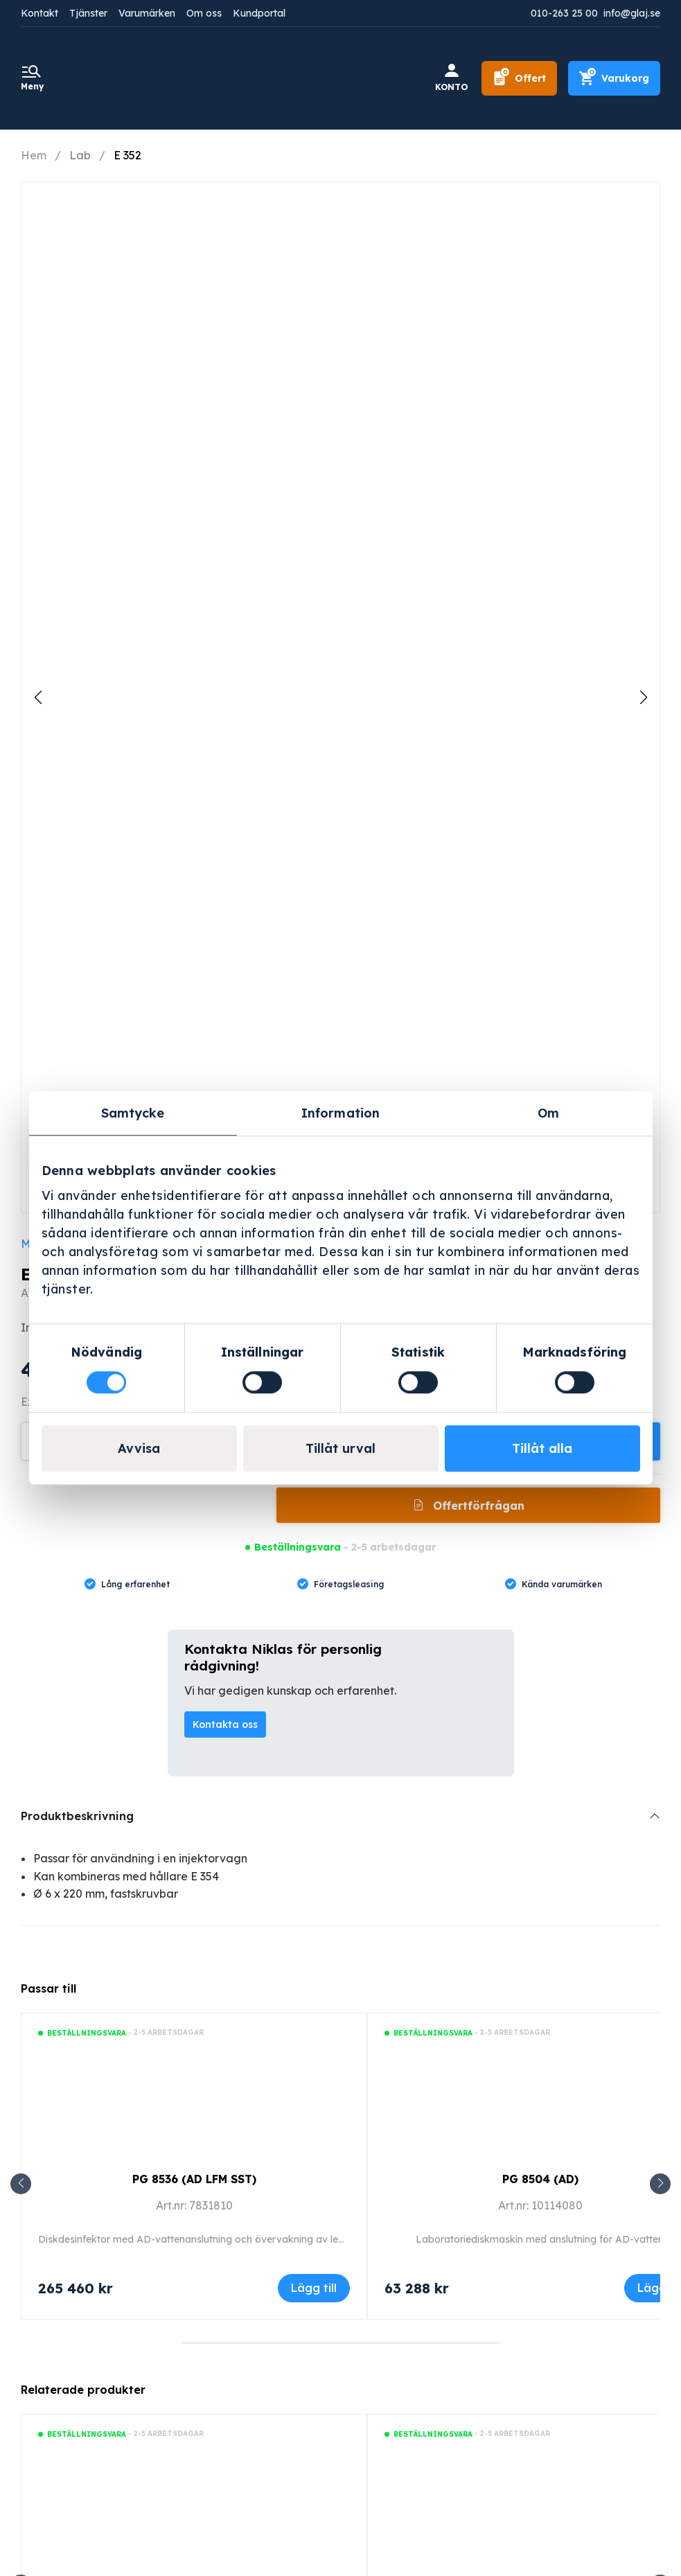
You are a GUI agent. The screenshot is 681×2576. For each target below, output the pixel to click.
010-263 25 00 (564, 13)
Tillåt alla (542, 1448)
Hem (33, 155)
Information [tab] (340, 1113)
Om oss (204, 13)
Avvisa (139, 1448)
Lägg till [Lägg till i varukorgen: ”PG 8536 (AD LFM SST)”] (314, 2288)
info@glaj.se (631, 13)
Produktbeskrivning (77, 1816)
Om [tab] (548, 1113)
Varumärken (146, 13)
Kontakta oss (225, 1724)
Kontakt (39, 13)
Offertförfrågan (477, 1505)
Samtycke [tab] (133, 1113)
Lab (80, 155)
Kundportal (259, 13)
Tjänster (88, 13)
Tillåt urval (340, 1448)
